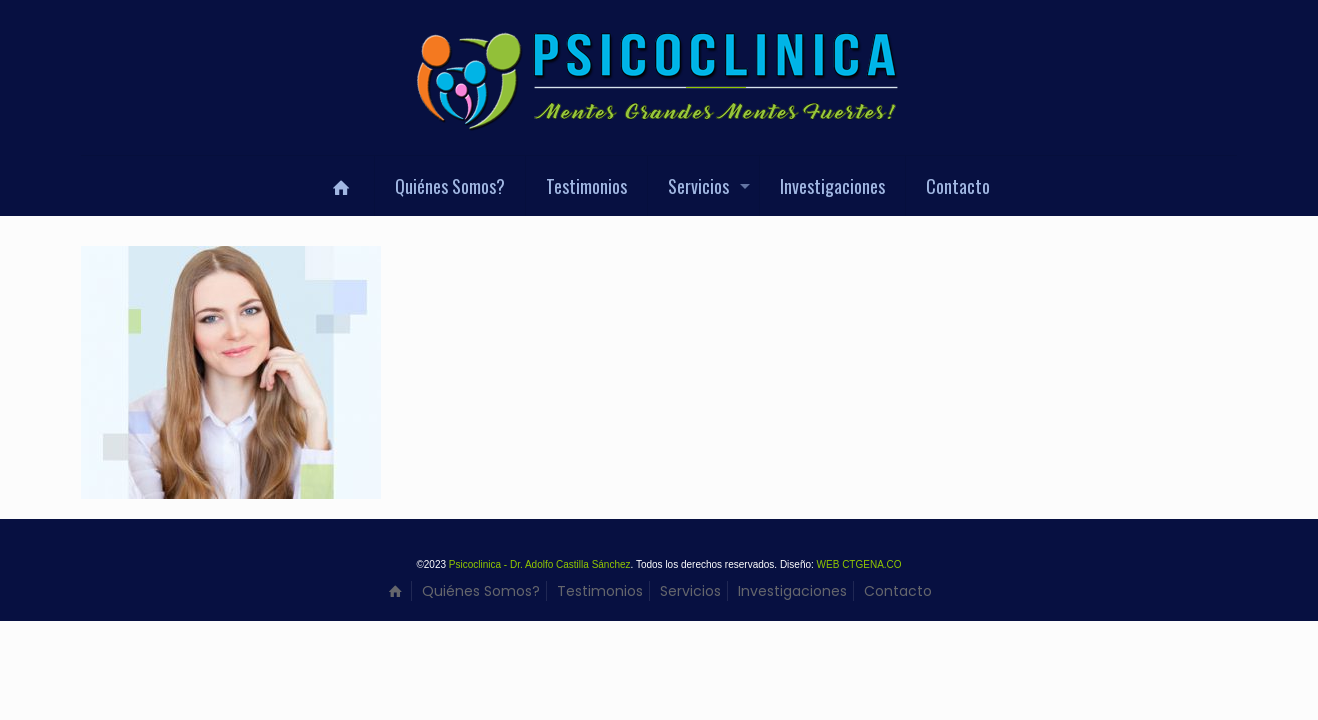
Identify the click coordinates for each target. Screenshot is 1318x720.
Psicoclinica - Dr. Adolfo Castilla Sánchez (540, 564)
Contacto (898, 591)
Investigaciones (792, 591)
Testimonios (600, 591)
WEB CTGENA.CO (859, 564)
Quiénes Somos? (481, 591)
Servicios (690, 591)
